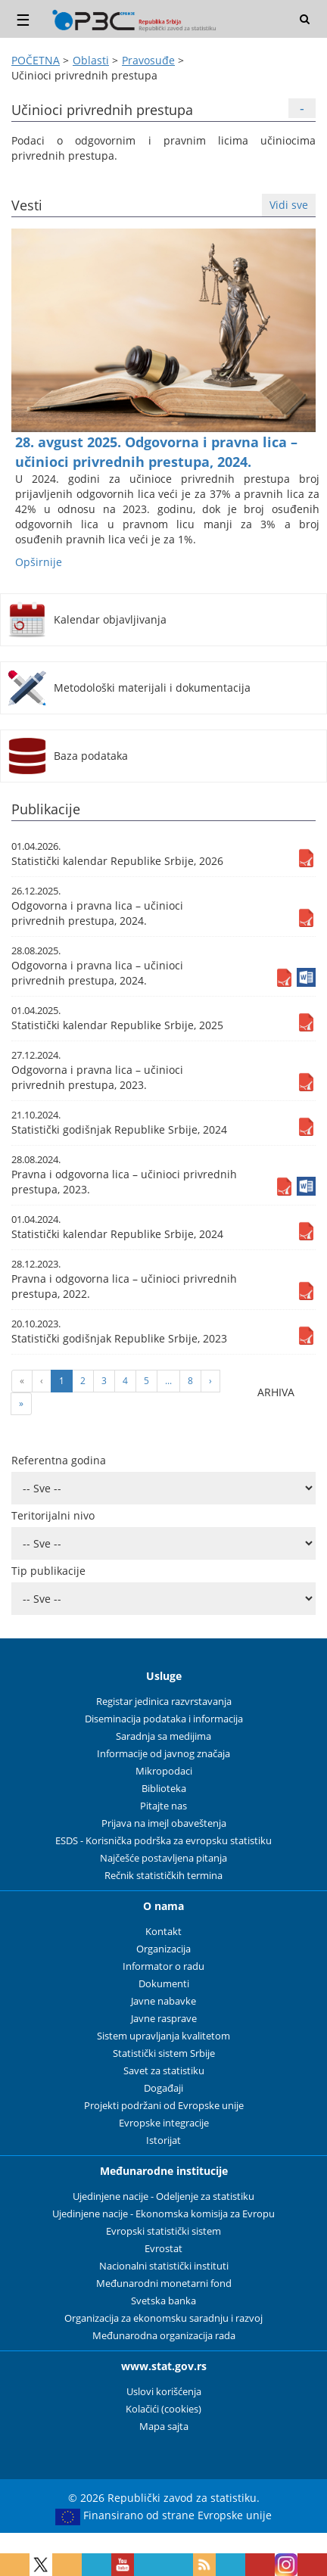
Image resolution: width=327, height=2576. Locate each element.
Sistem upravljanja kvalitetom (163, 2036)
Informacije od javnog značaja (163, 1753)
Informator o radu (163, 1966)
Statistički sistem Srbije (164, 2053)
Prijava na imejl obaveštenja (163, 1823)
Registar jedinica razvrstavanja (164, 1701)
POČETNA (35, 60)
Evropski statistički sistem (163, 2231)
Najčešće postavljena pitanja (163, 1858)
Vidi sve (288, 205)
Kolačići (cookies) (163, 2409)
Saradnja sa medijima (163, 1736)
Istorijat (163, 2140)
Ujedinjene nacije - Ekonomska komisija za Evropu (163, 2213)
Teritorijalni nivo (53, 1515)
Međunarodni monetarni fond (164, 2283)
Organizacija (163, 1949)
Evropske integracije (164, 2123)
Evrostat (163, 2248)
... (168, 1380)
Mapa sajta (163, 2426)
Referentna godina (58, 1460)
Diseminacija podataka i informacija (164, 1719)
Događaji (163, 2088)
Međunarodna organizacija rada (163, 2335)
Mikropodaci (163, 1771)
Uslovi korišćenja (163, 2391)
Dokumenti (164, 1983)
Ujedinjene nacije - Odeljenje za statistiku (163, 2196)
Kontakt (163, 1931)
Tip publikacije (48, 1570)
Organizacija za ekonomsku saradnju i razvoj (163, 2318)
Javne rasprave (164, 2018)
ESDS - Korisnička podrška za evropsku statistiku (163, 1840)
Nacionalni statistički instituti (164, 2266)
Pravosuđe (148, 60)
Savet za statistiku (163, 2070)
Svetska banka (163, 2300)
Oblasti (91, 60)
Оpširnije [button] (38, 562)
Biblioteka (164, 1788)
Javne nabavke (163, 2001)
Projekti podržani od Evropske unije (164, 2105)
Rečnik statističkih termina (163, 1875)
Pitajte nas (163, 1806)
